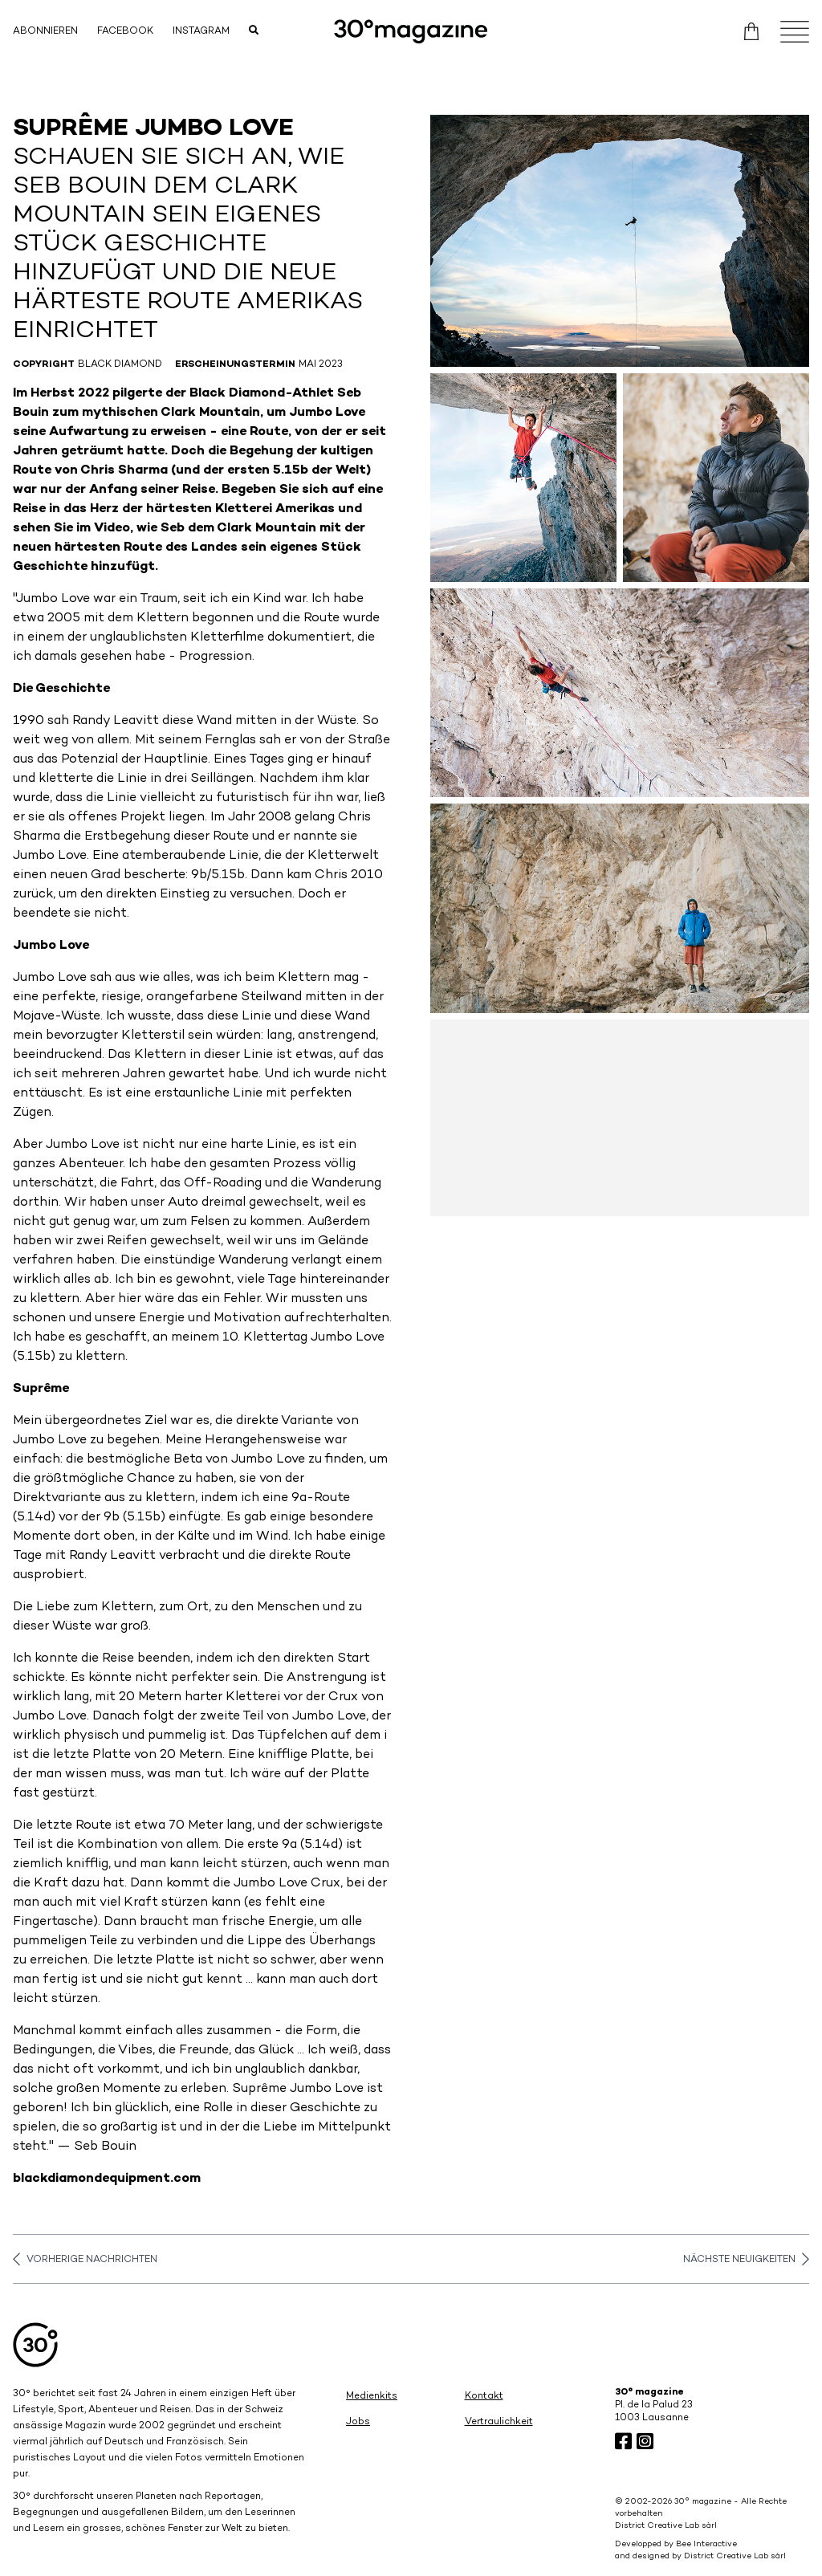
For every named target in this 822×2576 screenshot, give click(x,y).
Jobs (358, 2422)
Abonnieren (45, 31)
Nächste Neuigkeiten (746, 2259)
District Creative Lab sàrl (666, 2525)
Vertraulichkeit (499, 2422)
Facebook (125, 31)
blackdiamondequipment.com (107, 2179)
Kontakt (484, 2396)
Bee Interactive (706, 2544)
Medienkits (371, 2396)
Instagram (201, 31)
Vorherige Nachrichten (85, 2259)
